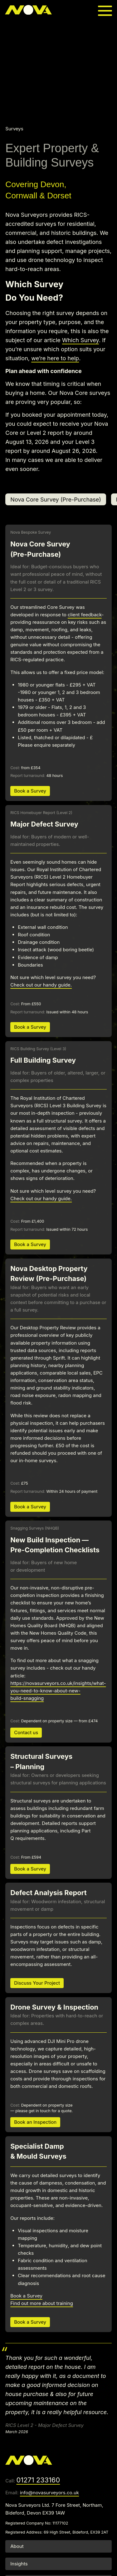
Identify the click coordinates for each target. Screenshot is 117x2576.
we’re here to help (55, 358)
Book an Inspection (35, 2122)
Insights (18, 2564)
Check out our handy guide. (41, 985)
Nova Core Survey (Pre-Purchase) (55, 499)
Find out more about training (41, 2303)
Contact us (26, 1732)
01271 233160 (38, 2480)
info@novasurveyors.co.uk (49, 2493)
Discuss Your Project (37, 1983)
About (16, 2546)
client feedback (85, 615)
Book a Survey (30, 791)
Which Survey (80, 340)
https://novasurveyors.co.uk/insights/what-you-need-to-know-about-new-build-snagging (58, 1690)
